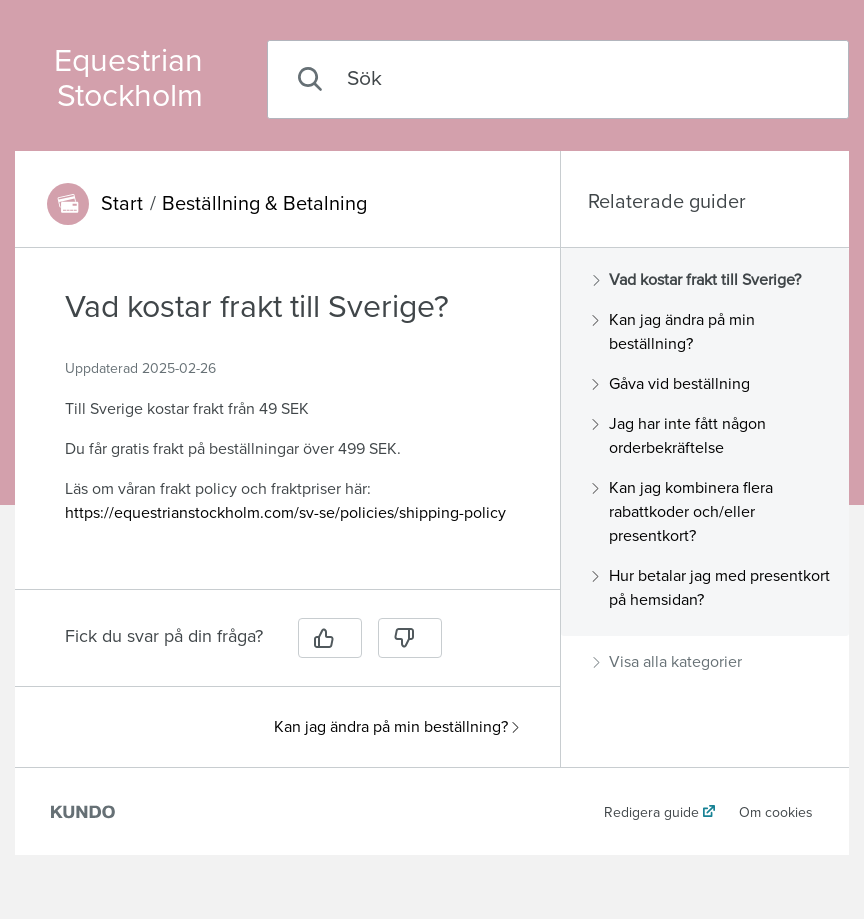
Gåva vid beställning (671, 384)
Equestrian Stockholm (128, 79)
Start (122, 204)
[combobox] (558, 79)
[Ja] (330, 638)
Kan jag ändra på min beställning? (396, 727)
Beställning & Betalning (264, 204)
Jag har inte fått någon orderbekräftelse (679, 436)
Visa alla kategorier (667, 662)
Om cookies (776, 812)
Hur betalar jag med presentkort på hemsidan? (711, 588)
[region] (287, 430)
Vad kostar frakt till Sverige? (697, 280)
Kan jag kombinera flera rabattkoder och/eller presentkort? (683, 512)
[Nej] (410, 638)
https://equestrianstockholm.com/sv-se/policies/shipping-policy (285, 513)
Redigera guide (651, 812)
